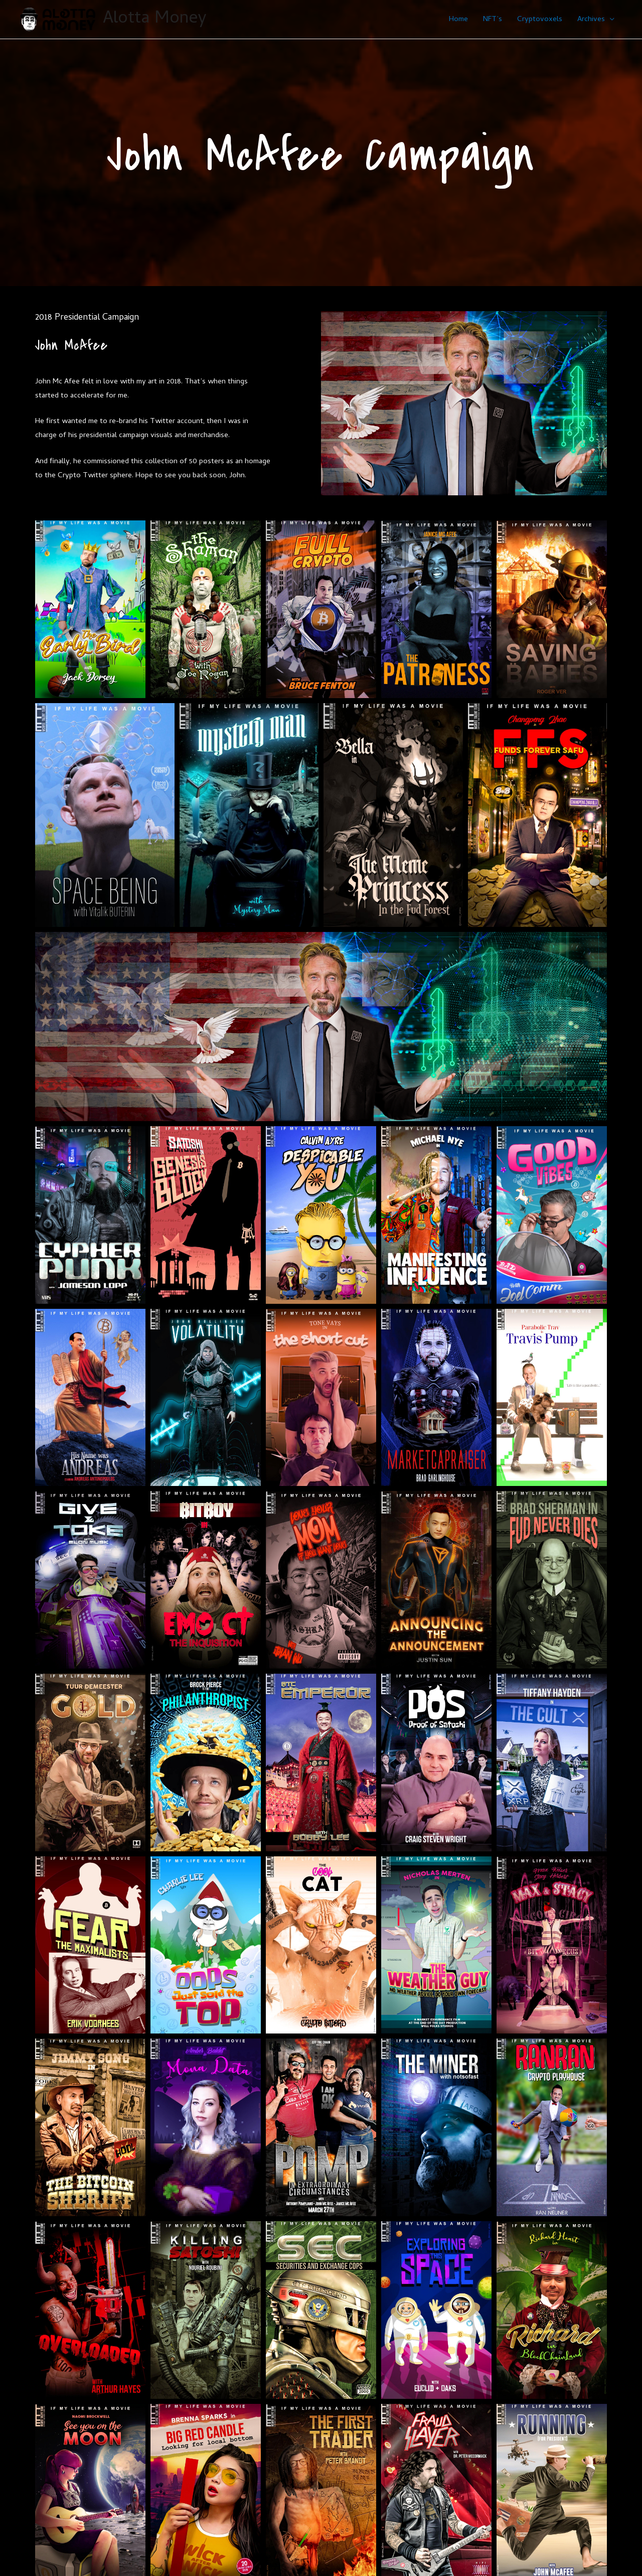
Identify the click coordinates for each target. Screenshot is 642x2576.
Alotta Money (155, 19)
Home (458, 20)
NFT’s (492, 20)
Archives (591, 20)
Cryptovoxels (539, 20)
